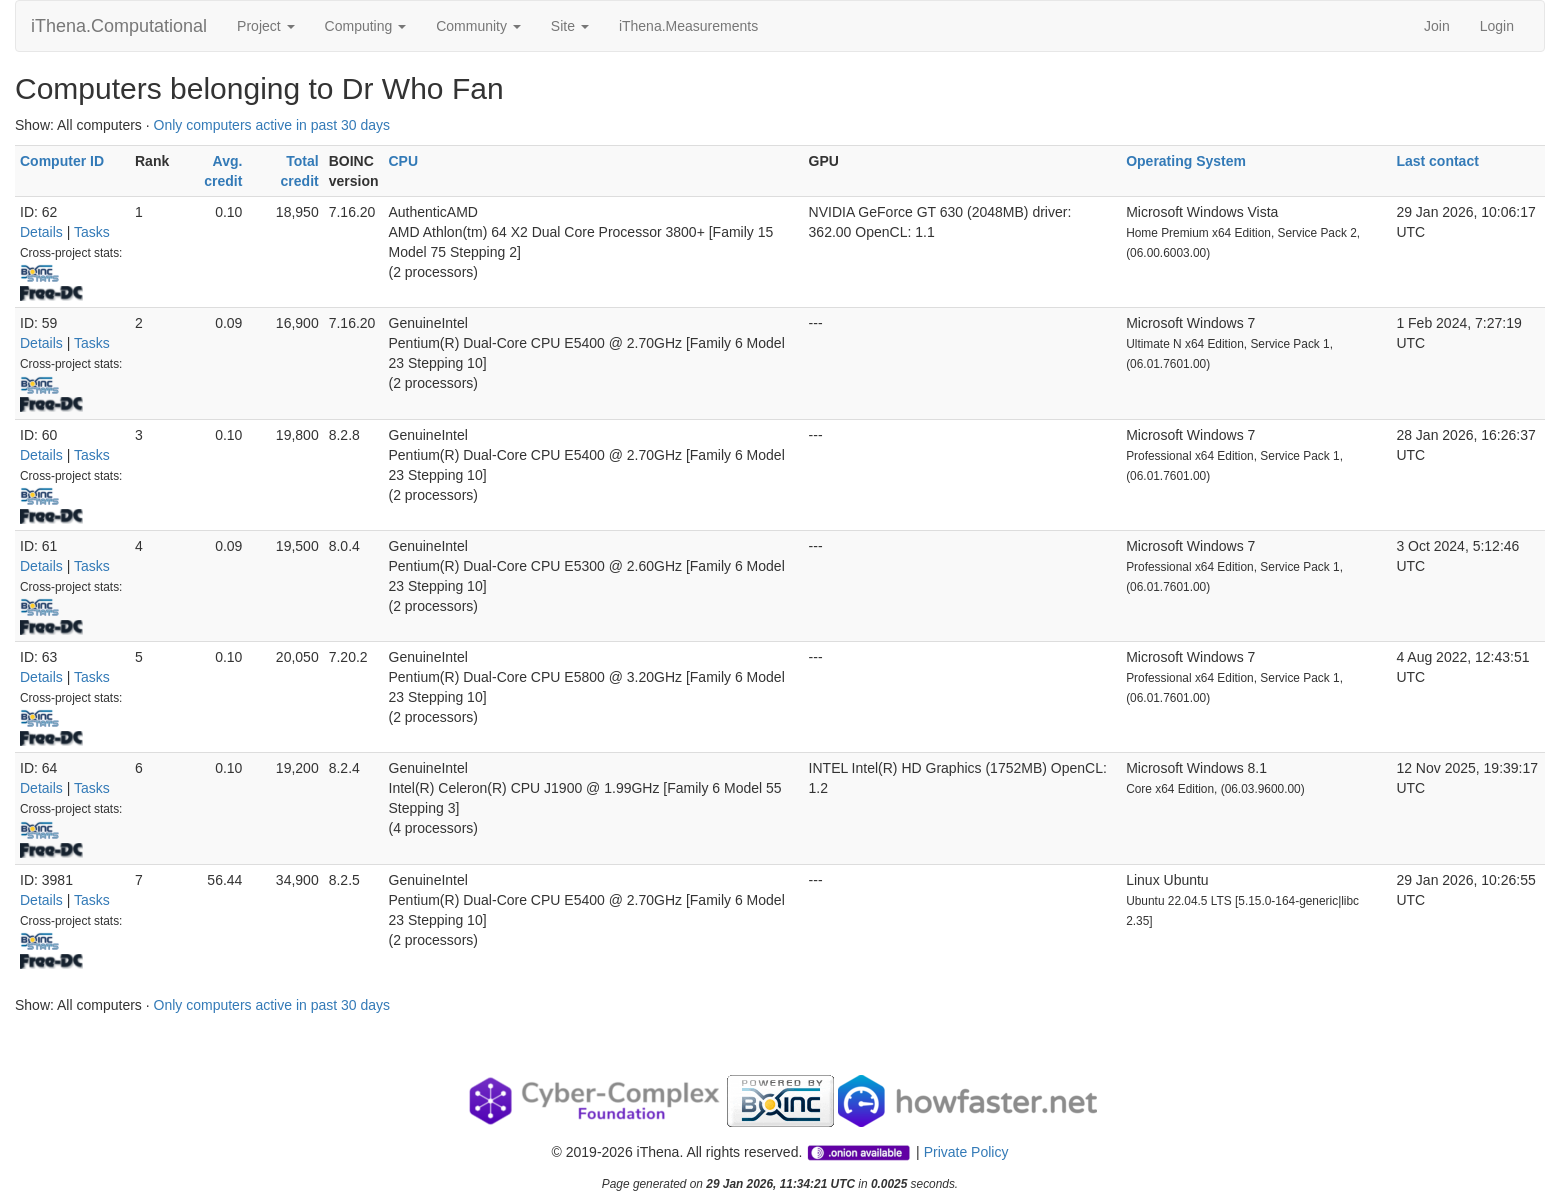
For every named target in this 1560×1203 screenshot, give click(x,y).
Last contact (1437, 161)
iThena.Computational (119, 26)
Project (265, 26)
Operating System (1186, 161)
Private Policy (966, 1152)
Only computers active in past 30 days (272, 125)
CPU (404, 161)
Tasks (92, 232)
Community (478, 26)
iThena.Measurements (688, 26)
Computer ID (62, 161)
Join (1437, 26)
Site (570, 26)
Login (1497, 26)
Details (41, 232)
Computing (366, 26)
